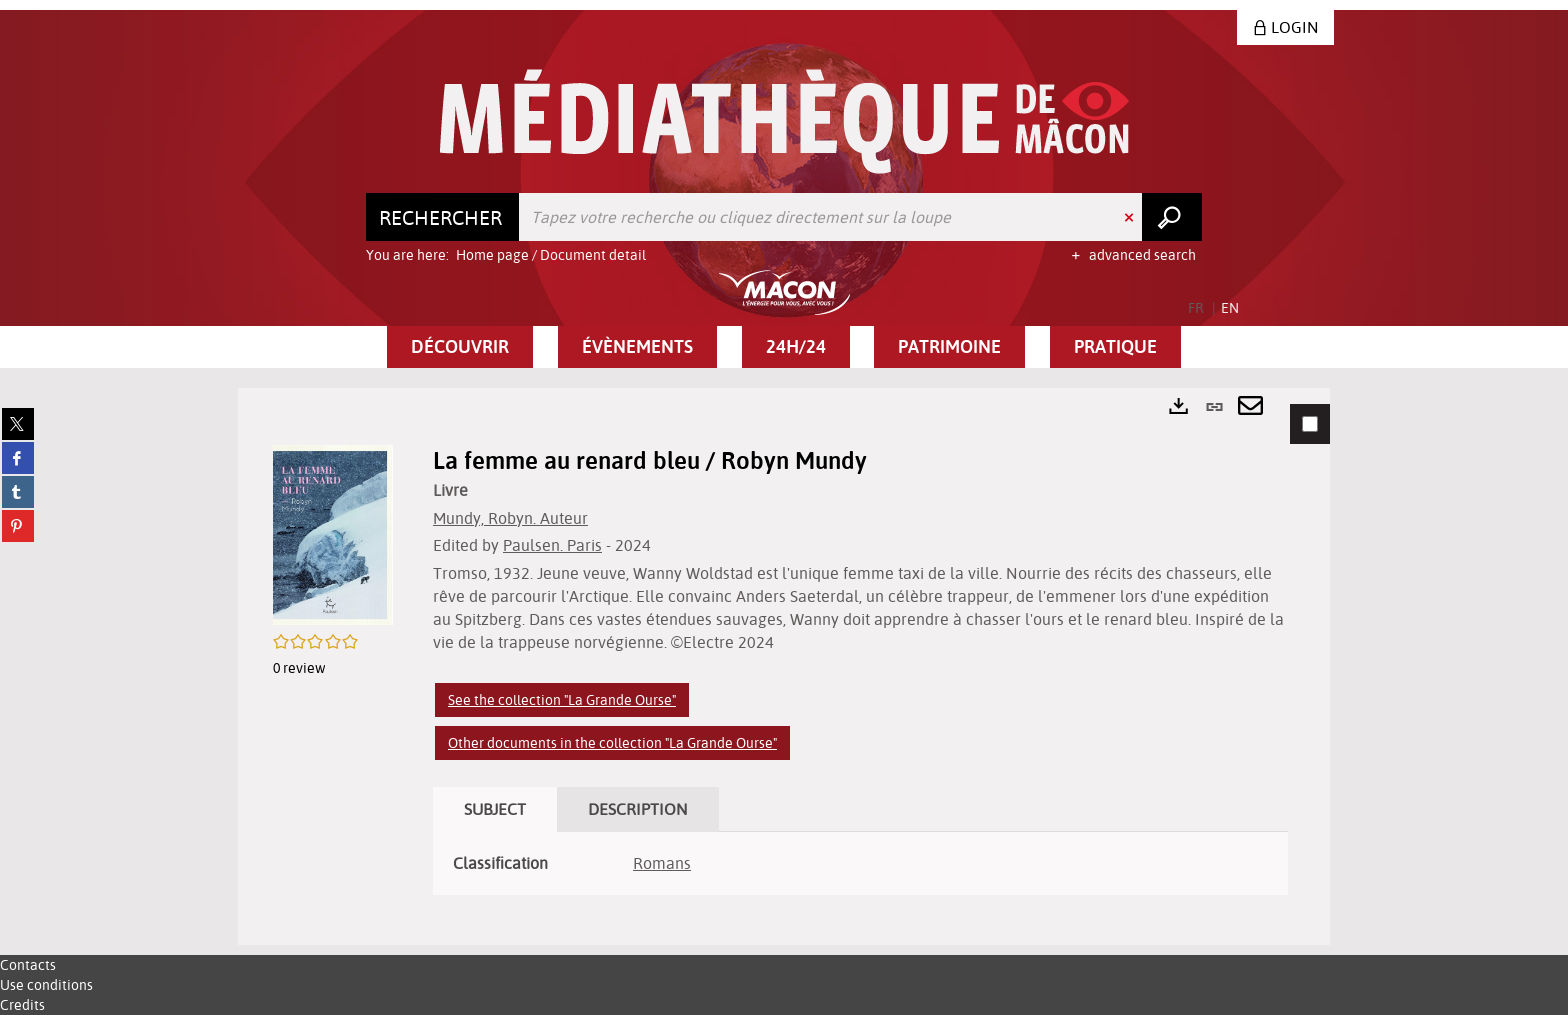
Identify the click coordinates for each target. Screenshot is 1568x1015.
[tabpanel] (784, 666)
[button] (460, 347)
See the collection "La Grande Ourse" (562, 700)
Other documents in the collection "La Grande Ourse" (612, 743)
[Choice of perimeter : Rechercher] (443, 217)
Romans (662, 863)
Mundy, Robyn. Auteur (510, 518)
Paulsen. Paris (552, 545)
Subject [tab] (495, 809)
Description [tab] (638, 809)
